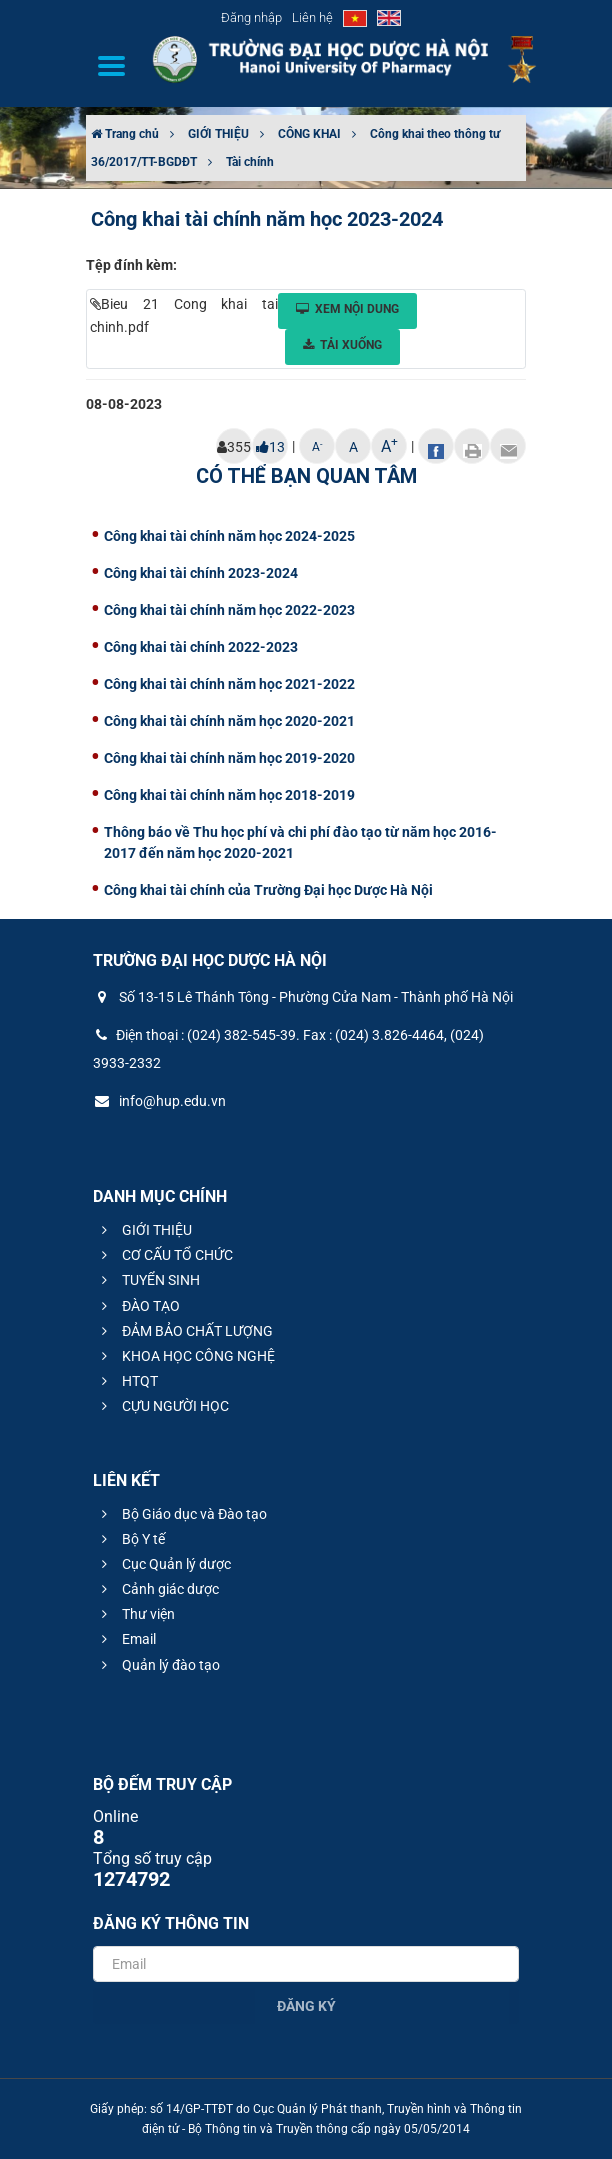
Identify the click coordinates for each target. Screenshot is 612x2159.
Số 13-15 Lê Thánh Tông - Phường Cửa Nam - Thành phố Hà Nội (303, 997)
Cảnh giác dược (157, 1589)
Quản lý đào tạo (158, 1665)
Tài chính (250, 162)
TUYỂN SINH (148, 1280)
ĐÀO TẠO (138, 1306)
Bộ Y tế (130, 1539)
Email (126, 1639)
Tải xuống (342, 345)
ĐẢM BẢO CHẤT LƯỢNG (184, 1331)
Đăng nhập (251, 17)
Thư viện (135, 1614)
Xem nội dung (347, 309)
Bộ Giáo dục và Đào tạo (181, 1514)
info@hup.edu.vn (159, 1101)
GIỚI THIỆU (218, 134)
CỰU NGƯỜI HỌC (162, 1406)
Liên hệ (312, 17)
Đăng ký (306, 2006)
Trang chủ (125, 134)
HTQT (127, 1381)
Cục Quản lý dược (163, 1564)
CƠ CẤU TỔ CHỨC (164, 1255)
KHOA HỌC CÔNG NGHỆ (185, 1356)
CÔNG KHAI (309, 134)
